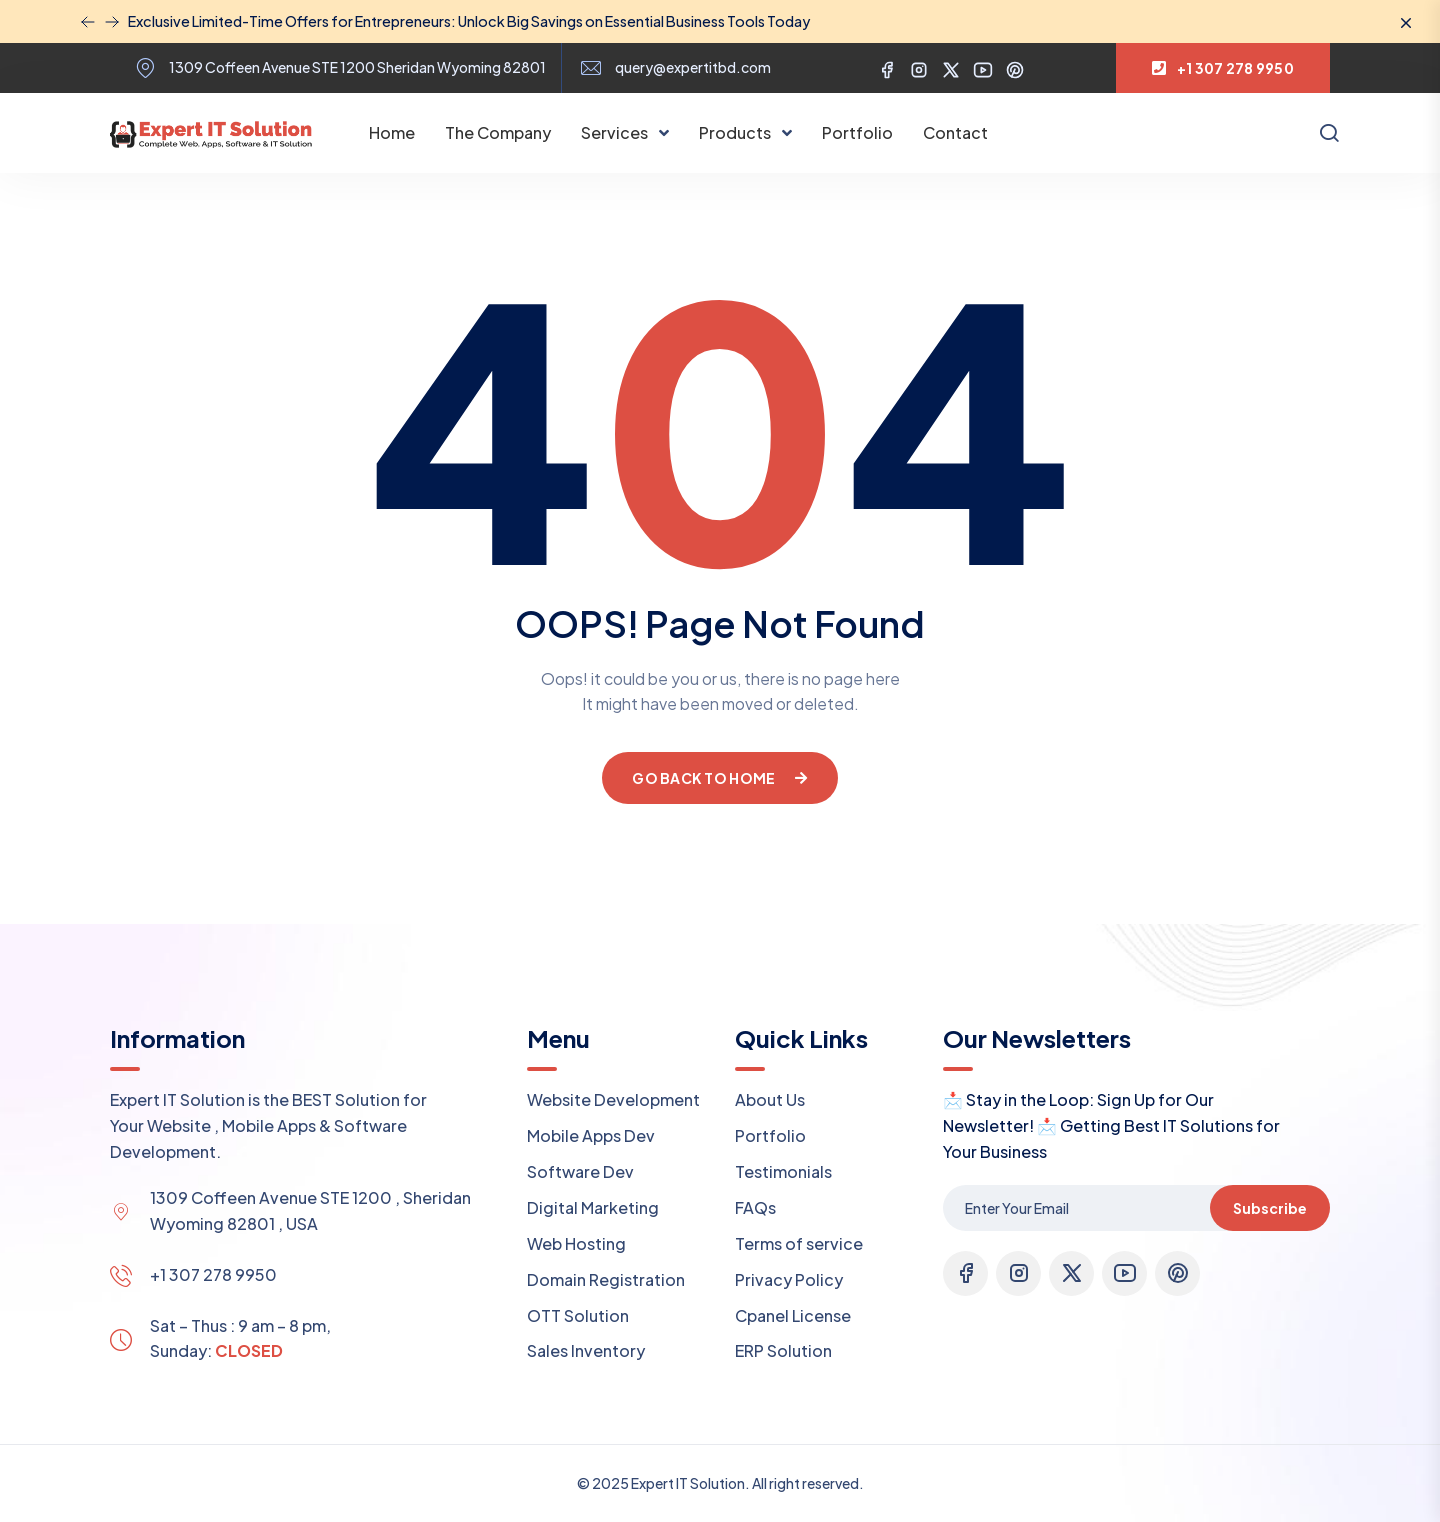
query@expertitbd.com (693, 67)
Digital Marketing (593, 1207)
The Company (498, 132)
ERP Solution (783, 1350)
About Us (770, 1099)
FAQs (755, 1207)
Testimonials (783, 1171)
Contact (955, 132)
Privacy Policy (789, 1279)
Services (616, 132)
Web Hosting (576, 1243)
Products (736, 132)
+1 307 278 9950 (213, 1274)
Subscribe (1270, 1208)
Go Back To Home (719, 778)
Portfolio (857, 132)
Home (392, 132)
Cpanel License (793, 1315)
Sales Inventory (586, 1350)
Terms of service (799, 1243)
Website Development (613, 1099)
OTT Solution (578, 1315)
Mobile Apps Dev (591, 1135)
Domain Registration (606, 1279)
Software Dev (580, 1171)
